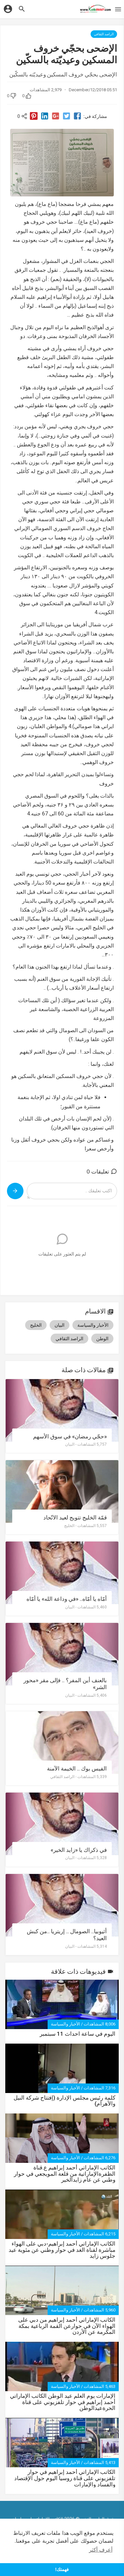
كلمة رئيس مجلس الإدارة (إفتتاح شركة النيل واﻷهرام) (64, 2101)
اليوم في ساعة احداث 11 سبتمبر (77, 2034)
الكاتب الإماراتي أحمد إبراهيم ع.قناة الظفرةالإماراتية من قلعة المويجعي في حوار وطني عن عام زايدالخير (64, 2174)
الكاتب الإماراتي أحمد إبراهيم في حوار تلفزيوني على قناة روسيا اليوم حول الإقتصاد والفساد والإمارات (64, 2478)
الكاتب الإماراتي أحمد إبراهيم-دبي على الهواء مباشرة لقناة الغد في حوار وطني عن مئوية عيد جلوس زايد (62, 2250)
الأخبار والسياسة (65, 2024)
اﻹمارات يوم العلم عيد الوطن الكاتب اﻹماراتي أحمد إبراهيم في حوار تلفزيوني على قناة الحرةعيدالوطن (62, 2402)
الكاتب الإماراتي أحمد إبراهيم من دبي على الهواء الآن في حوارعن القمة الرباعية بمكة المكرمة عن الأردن (66, 2326)
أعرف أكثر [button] (100, 2550)
